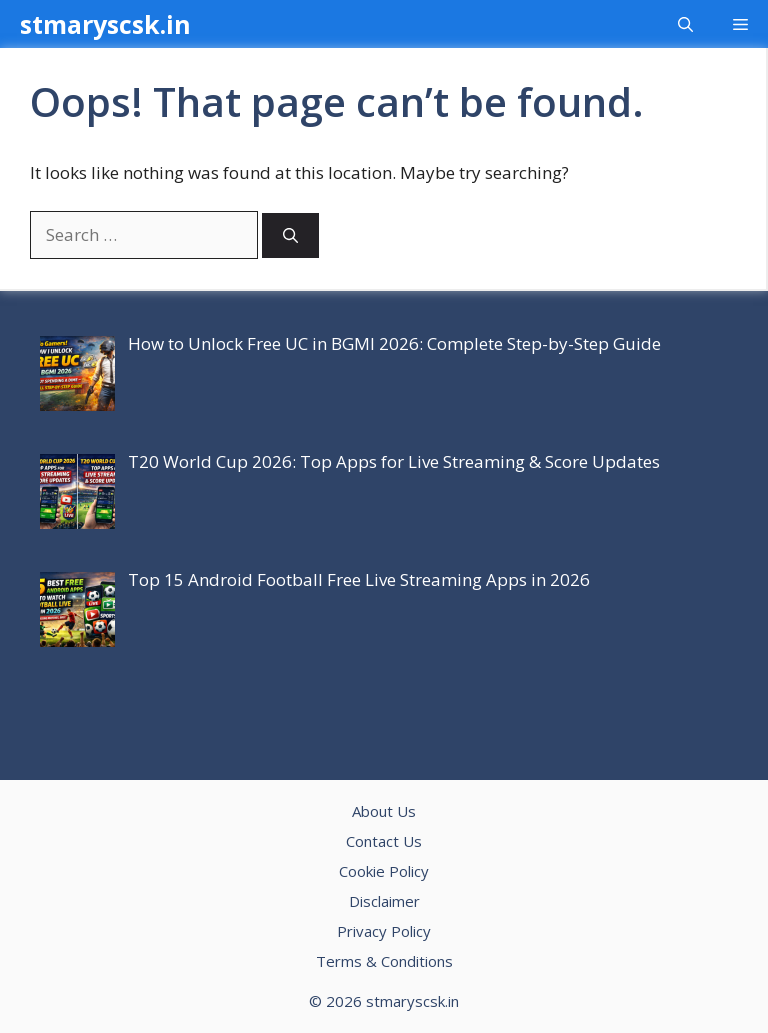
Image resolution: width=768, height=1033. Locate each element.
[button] (685, 24)
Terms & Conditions (384, 961)
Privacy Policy (384, 931)
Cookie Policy (384, 871)
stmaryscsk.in (105, 24)
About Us (384, 811)
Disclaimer (384, 901)
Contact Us (384, 841)
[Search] (290, 235)
